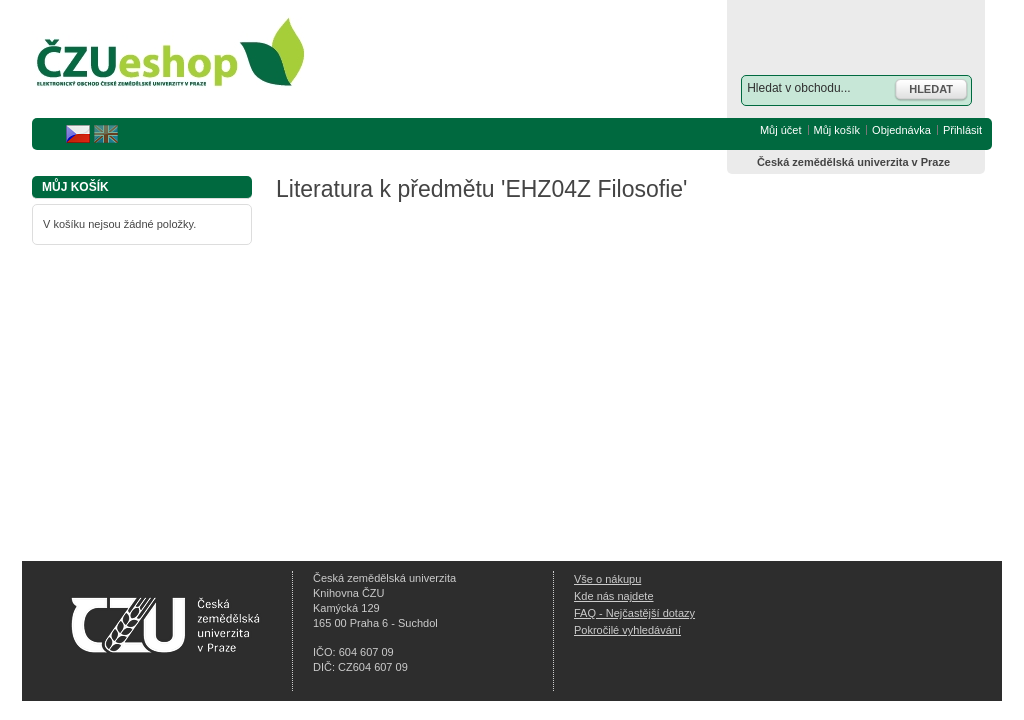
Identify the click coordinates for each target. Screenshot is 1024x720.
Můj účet (781, 130)
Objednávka (901, 130)
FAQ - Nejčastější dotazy (634, 613)
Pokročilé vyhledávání (627, 630)
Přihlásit (962, 130)
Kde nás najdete (614, 596)
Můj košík (837, 130)
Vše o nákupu (607, 579)
